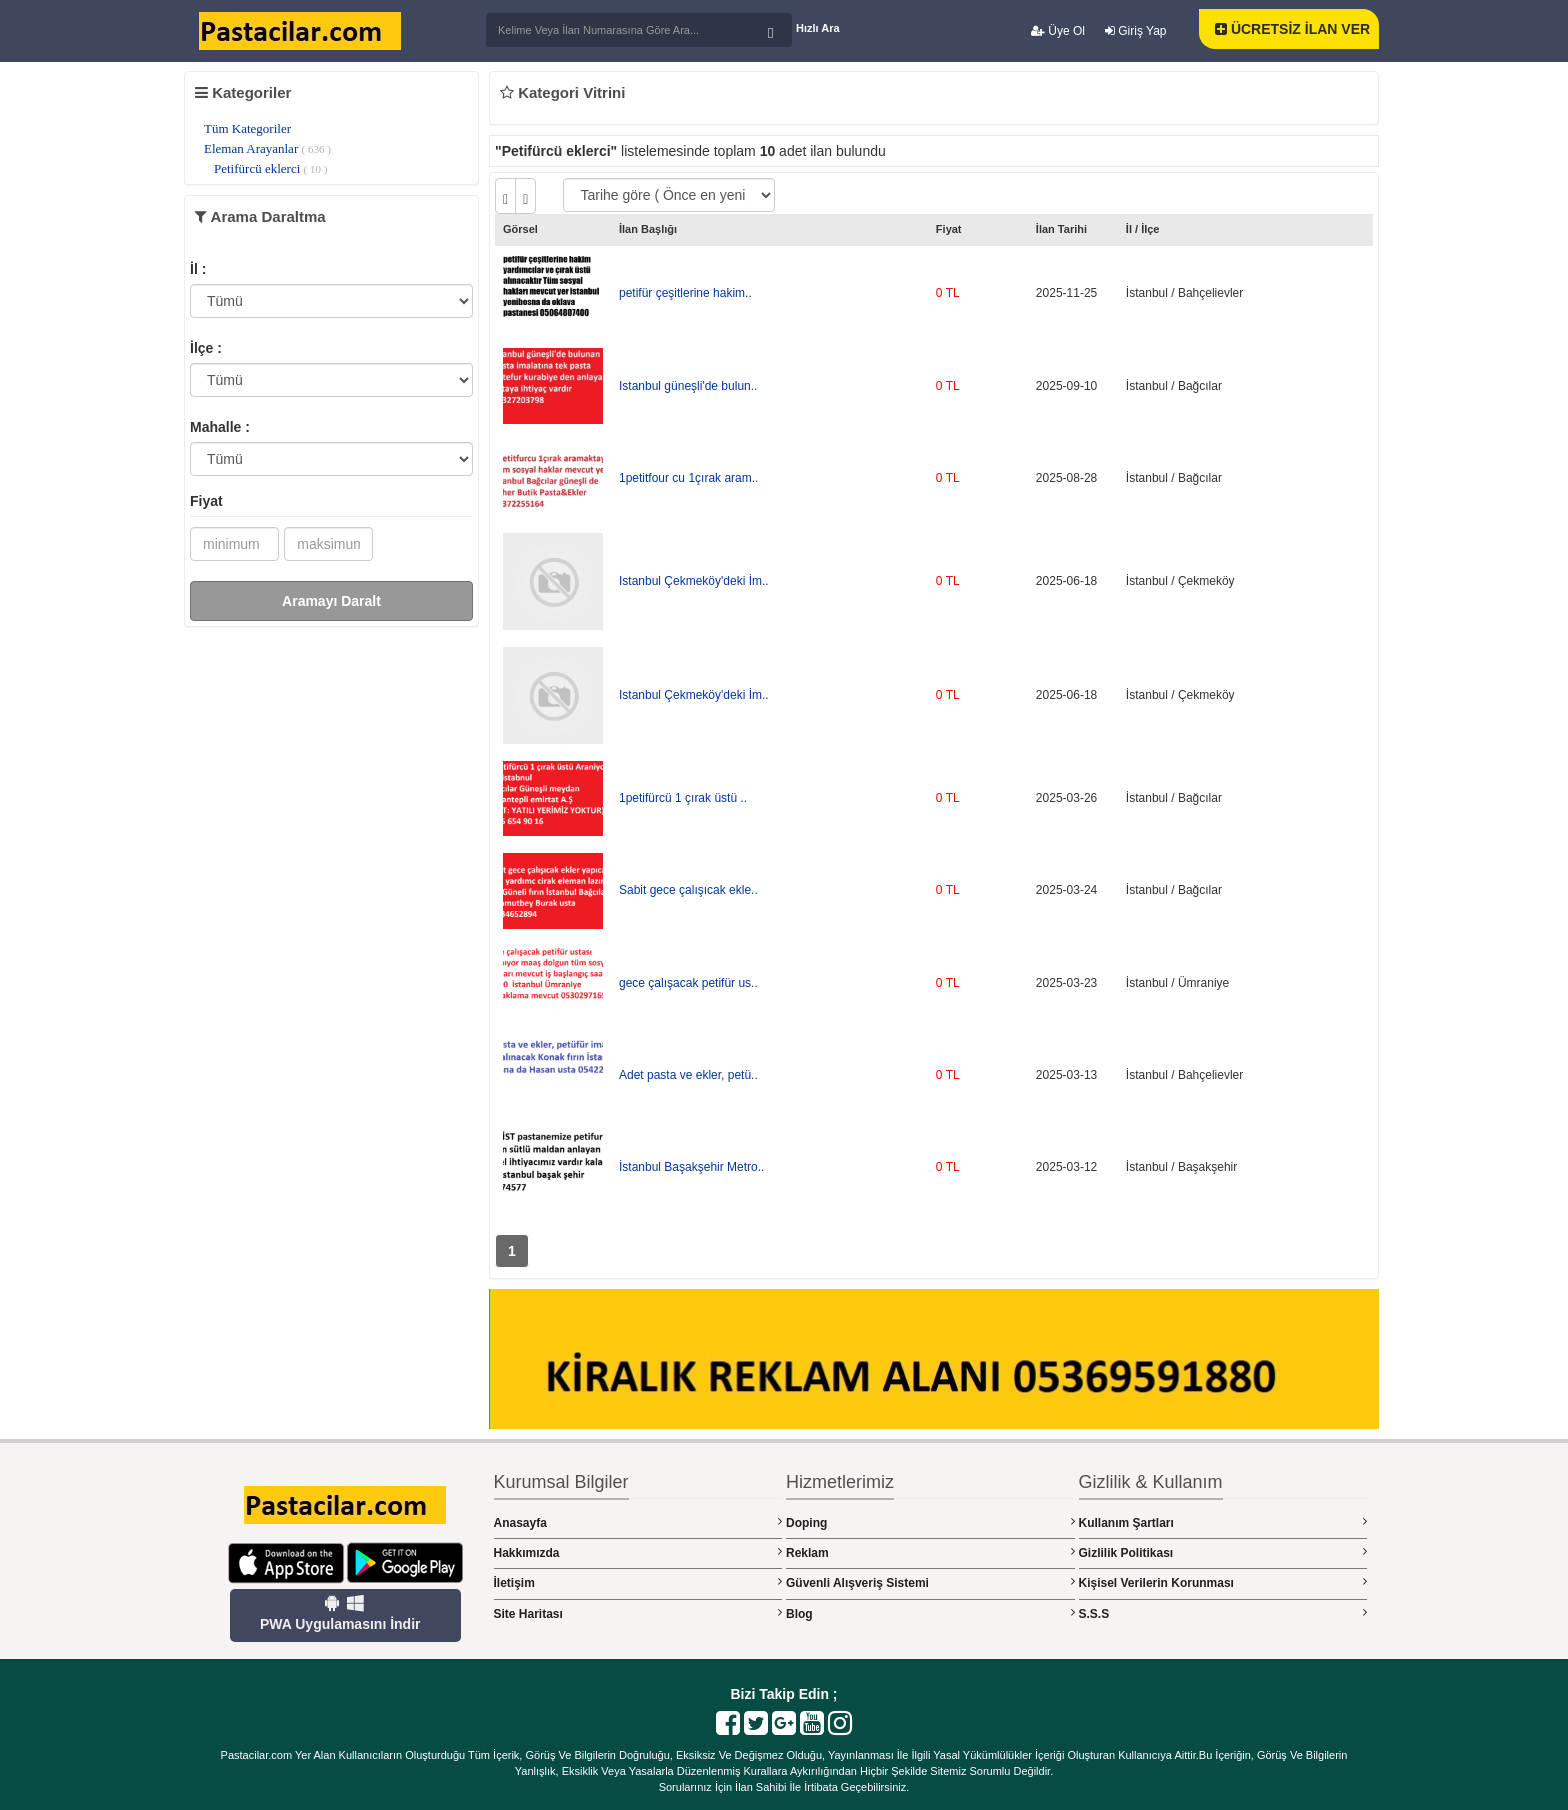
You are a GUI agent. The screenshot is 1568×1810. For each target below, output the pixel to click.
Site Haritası (638, 1613)
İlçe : (206, 348)
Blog (930, 1613)
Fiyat (206, 501)
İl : (198, 269)
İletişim (638, 1582)
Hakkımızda (638, 1552)
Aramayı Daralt (331, 601)
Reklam (930, 1552)
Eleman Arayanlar (267, 148)
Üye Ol (1058, 31)
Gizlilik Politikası (1223, 1552)
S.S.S (1223, 1613)
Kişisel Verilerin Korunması (1223, 1582)
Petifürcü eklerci (270, 168)
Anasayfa (638, 1522)
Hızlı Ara (818, 28)
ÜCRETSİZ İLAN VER (1292, 29)
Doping (930, 1522)
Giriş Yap (1136, 31)
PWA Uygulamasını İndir (340, 1613)
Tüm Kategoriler (247, 128)
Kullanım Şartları (1223, 1522)
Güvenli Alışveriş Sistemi (930, 1582)
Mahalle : (220, 427)
